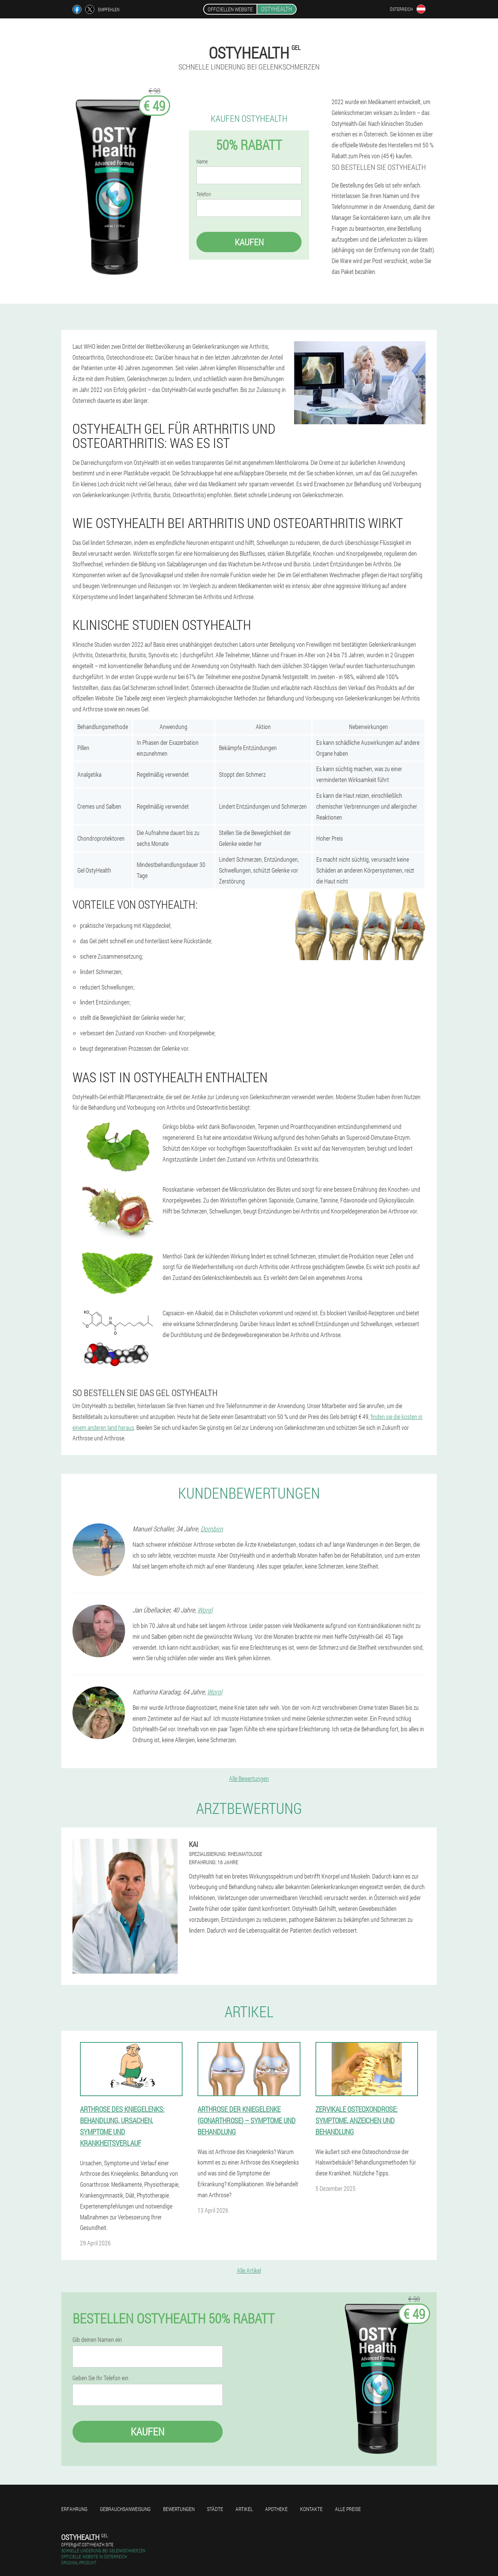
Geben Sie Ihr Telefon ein (100, 2378)
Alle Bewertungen (249, 1778)
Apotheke (276, 2508)
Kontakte (311, 2508)
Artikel (244, 2508)
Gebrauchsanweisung (125, 2508)
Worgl (205, 1609)
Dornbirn (212, 1528)
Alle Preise (348, 2508)
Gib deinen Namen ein (97, 2340)
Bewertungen (179, 2508)
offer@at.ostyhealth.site (87, 2544)
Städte (215, 2508)
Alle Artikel (249, 2270)
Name (202, 161)
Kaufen (249, 242)
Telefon (203, 194)
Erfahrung (74, 2508)
